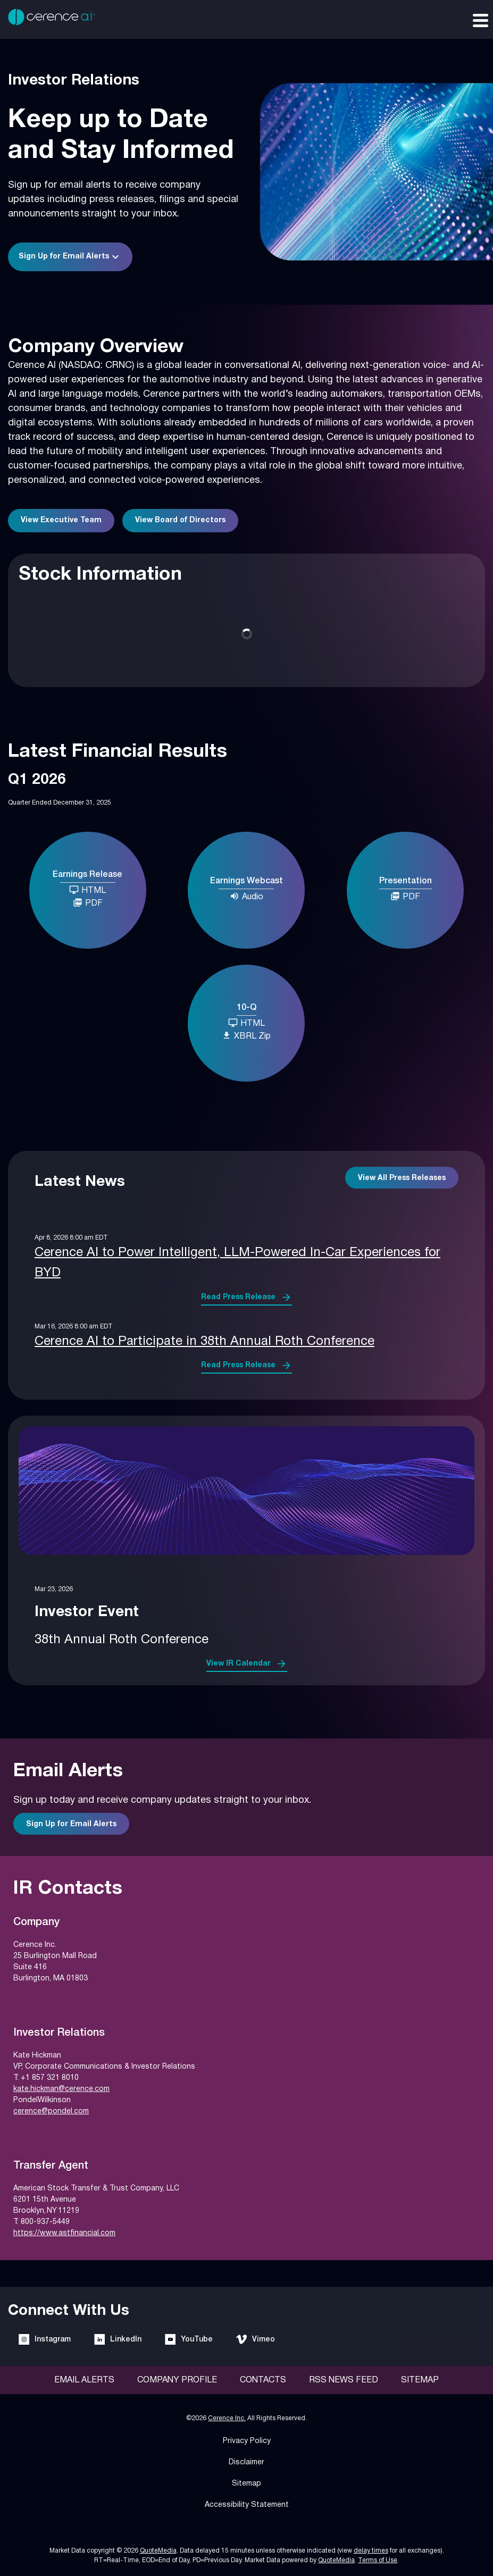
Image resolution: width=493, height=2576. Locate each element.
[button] (70, 256)
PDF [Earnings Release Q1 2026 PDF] (88, 902)
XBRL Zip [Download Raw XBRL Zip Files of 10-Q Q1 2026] (246, 1035)
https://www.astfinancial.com (64, 2233)
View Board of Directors (180, 520)
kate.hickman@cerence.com (61, 2089)
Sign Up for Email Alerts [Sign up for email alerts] (71, 1824)
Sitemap (420, 2380)
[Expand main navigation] (479, 19)
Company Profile (177, 2380)
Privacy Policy (247, 2441)
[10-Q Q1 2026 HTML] (246, 1023)
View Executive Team (61, 520)
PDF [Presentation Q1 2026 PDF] (405, 896)
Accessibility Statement (247, 2505)
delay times (371, 2551)
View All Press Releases (402, 1178)
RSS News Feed (343, 2380)
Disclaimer (246, 2462)
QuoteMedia (158, 2551)
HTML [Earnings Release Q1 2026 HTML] (87, 889)
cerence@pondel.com (51, 2111)
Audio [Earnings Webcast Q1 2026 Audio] (246, 896)
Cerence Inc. (227, 2418)
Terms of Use (377, 2560)
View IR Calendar (238, 1663)
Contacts (263, 2380)
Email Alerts (84, 2380)
